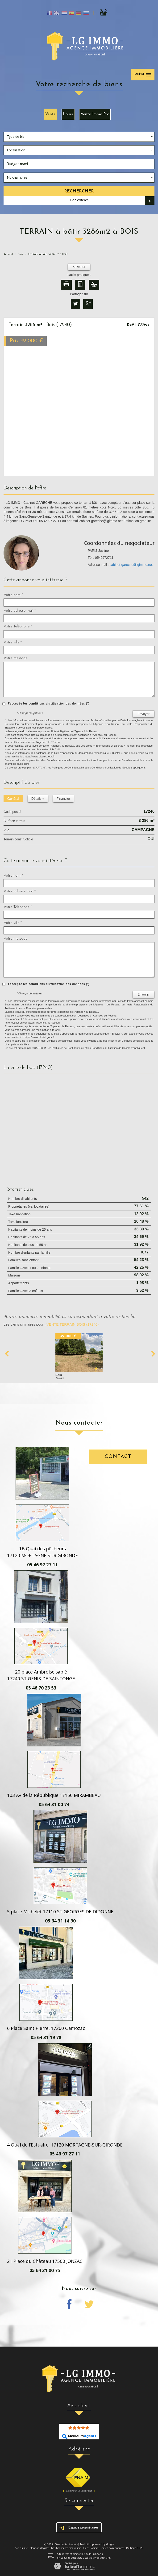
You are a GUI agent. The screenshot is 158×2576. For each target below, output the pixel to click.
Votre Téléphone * (18, 626)
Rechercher (79, 191)
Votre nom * (13, 595)
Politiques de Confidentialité (68, 767)
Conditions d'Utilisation (104, 767)
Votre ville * (13, 642)
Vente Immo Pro (95, 114)
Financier (63, 798)
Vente (50, 114)
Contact (118, 1456)
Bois (20, 254)
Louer (68, 114)
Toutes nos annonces (112, 2548)
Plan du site (21, 2548)
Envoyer (143, 714)
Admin (95, 2548)
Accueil (8, 254)
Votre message (15, 658)
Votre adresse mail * (20, 611)
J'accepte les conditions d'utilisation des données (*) (48, 703)
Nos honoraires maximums (66, 2548)
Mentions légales (39, 2548)
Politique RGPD (135, 2548)
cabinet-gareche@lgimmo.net (131, 565)
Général (13, 798)
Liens (86, 2548)
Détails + (37, 798)
